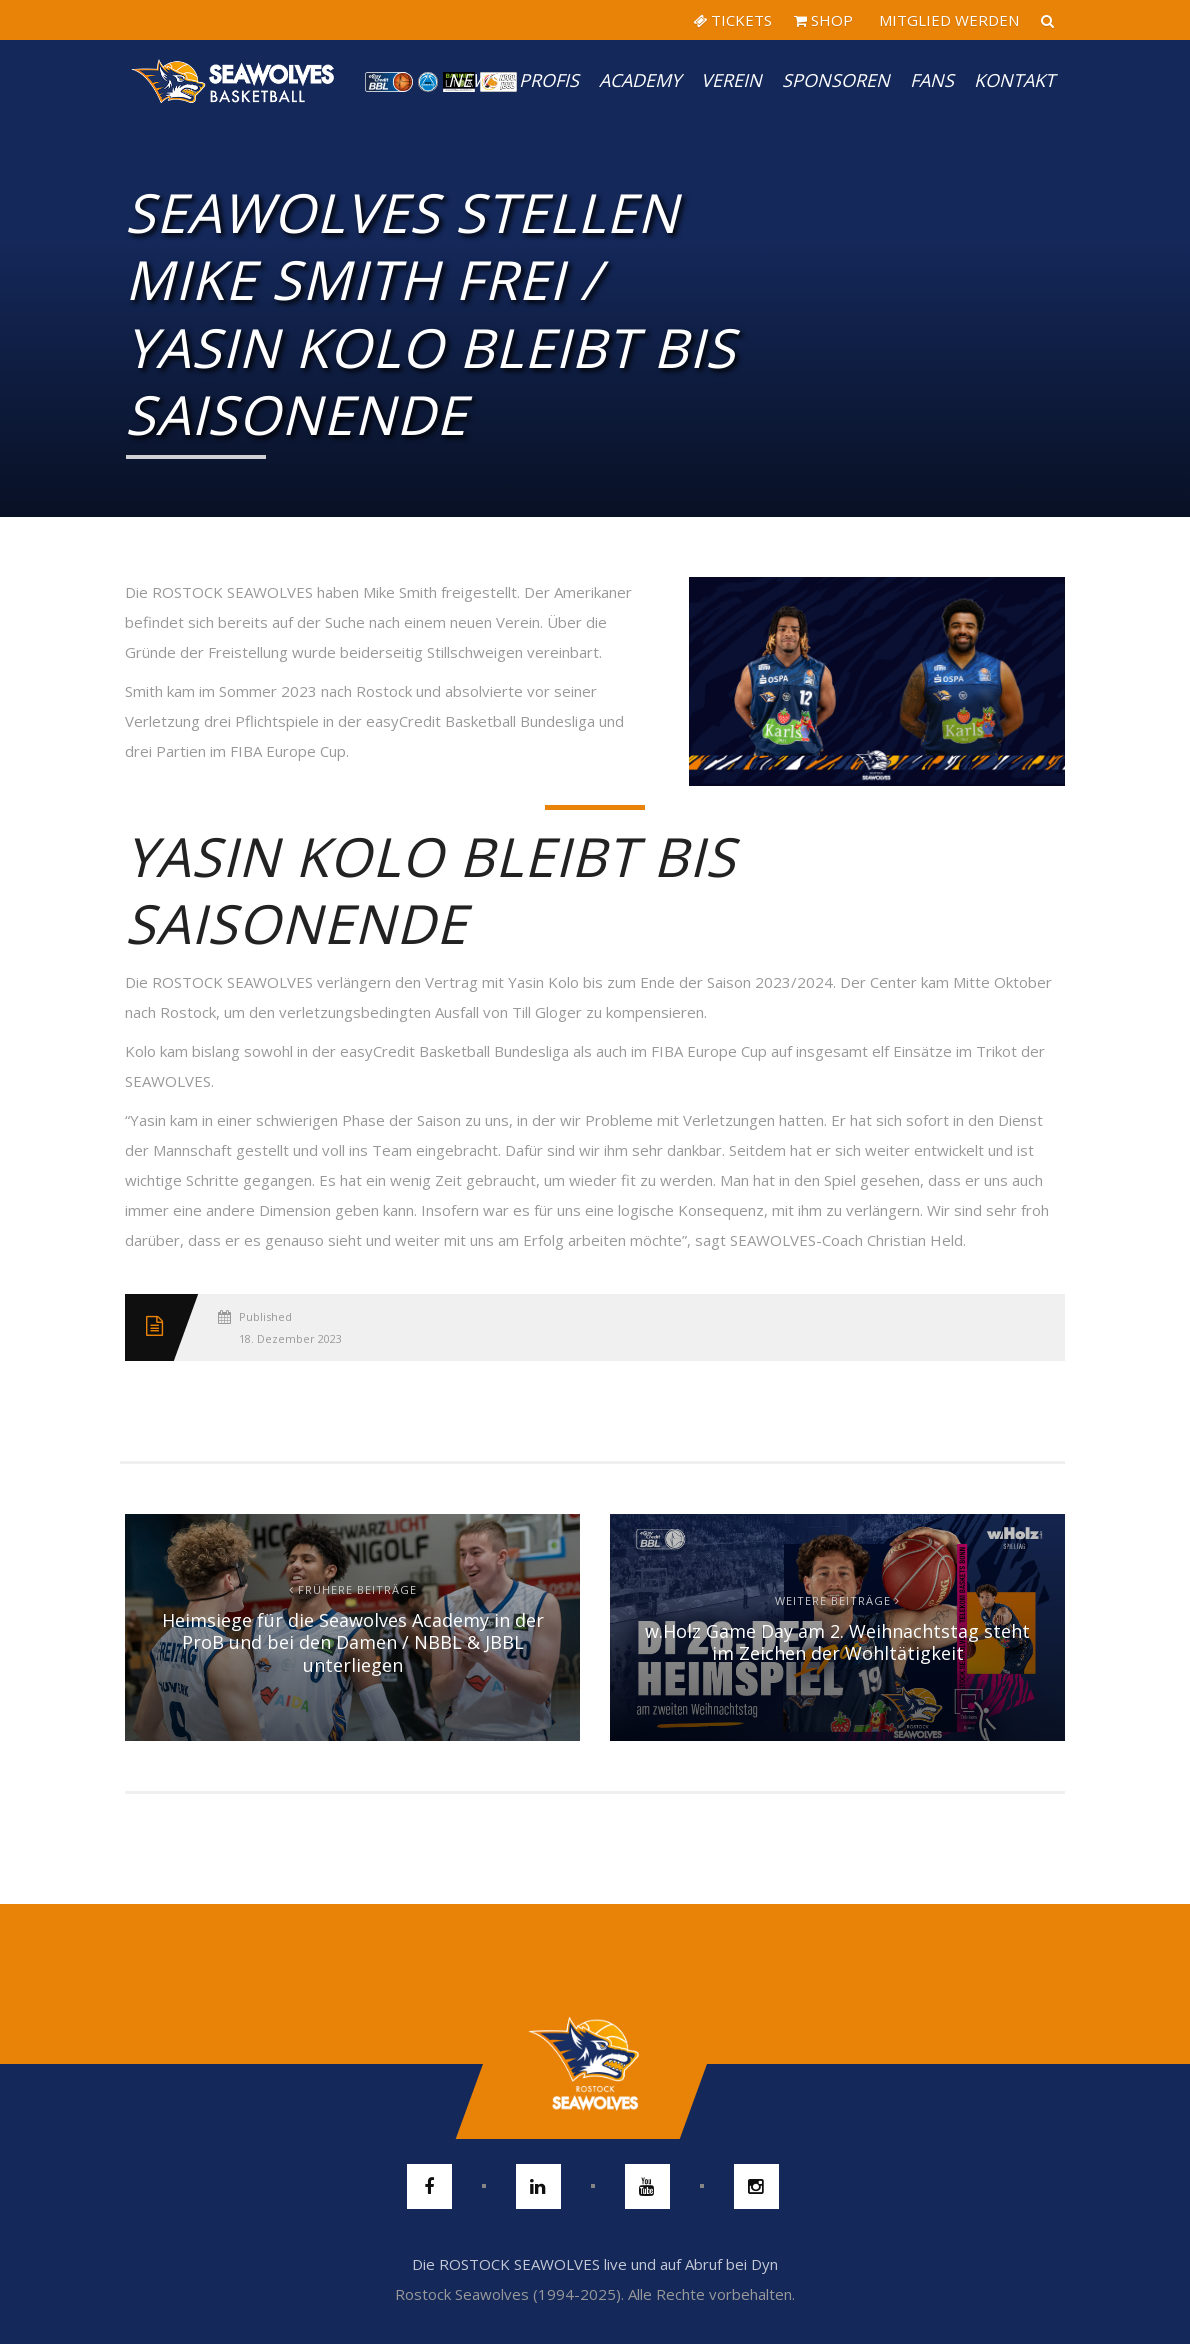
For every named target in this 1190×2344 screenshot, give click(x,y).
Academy (640, 80)
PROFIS (549, 80)
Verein (731, 80)
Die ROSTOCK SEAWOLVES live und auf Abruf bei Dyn (595, 2264)
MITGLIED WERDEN (947, 20)
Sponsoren (836, 80)
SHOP (823, 20)
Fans (932, 80)
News (473, 80)
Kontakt (1014, 80)
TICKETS (732, 20)
